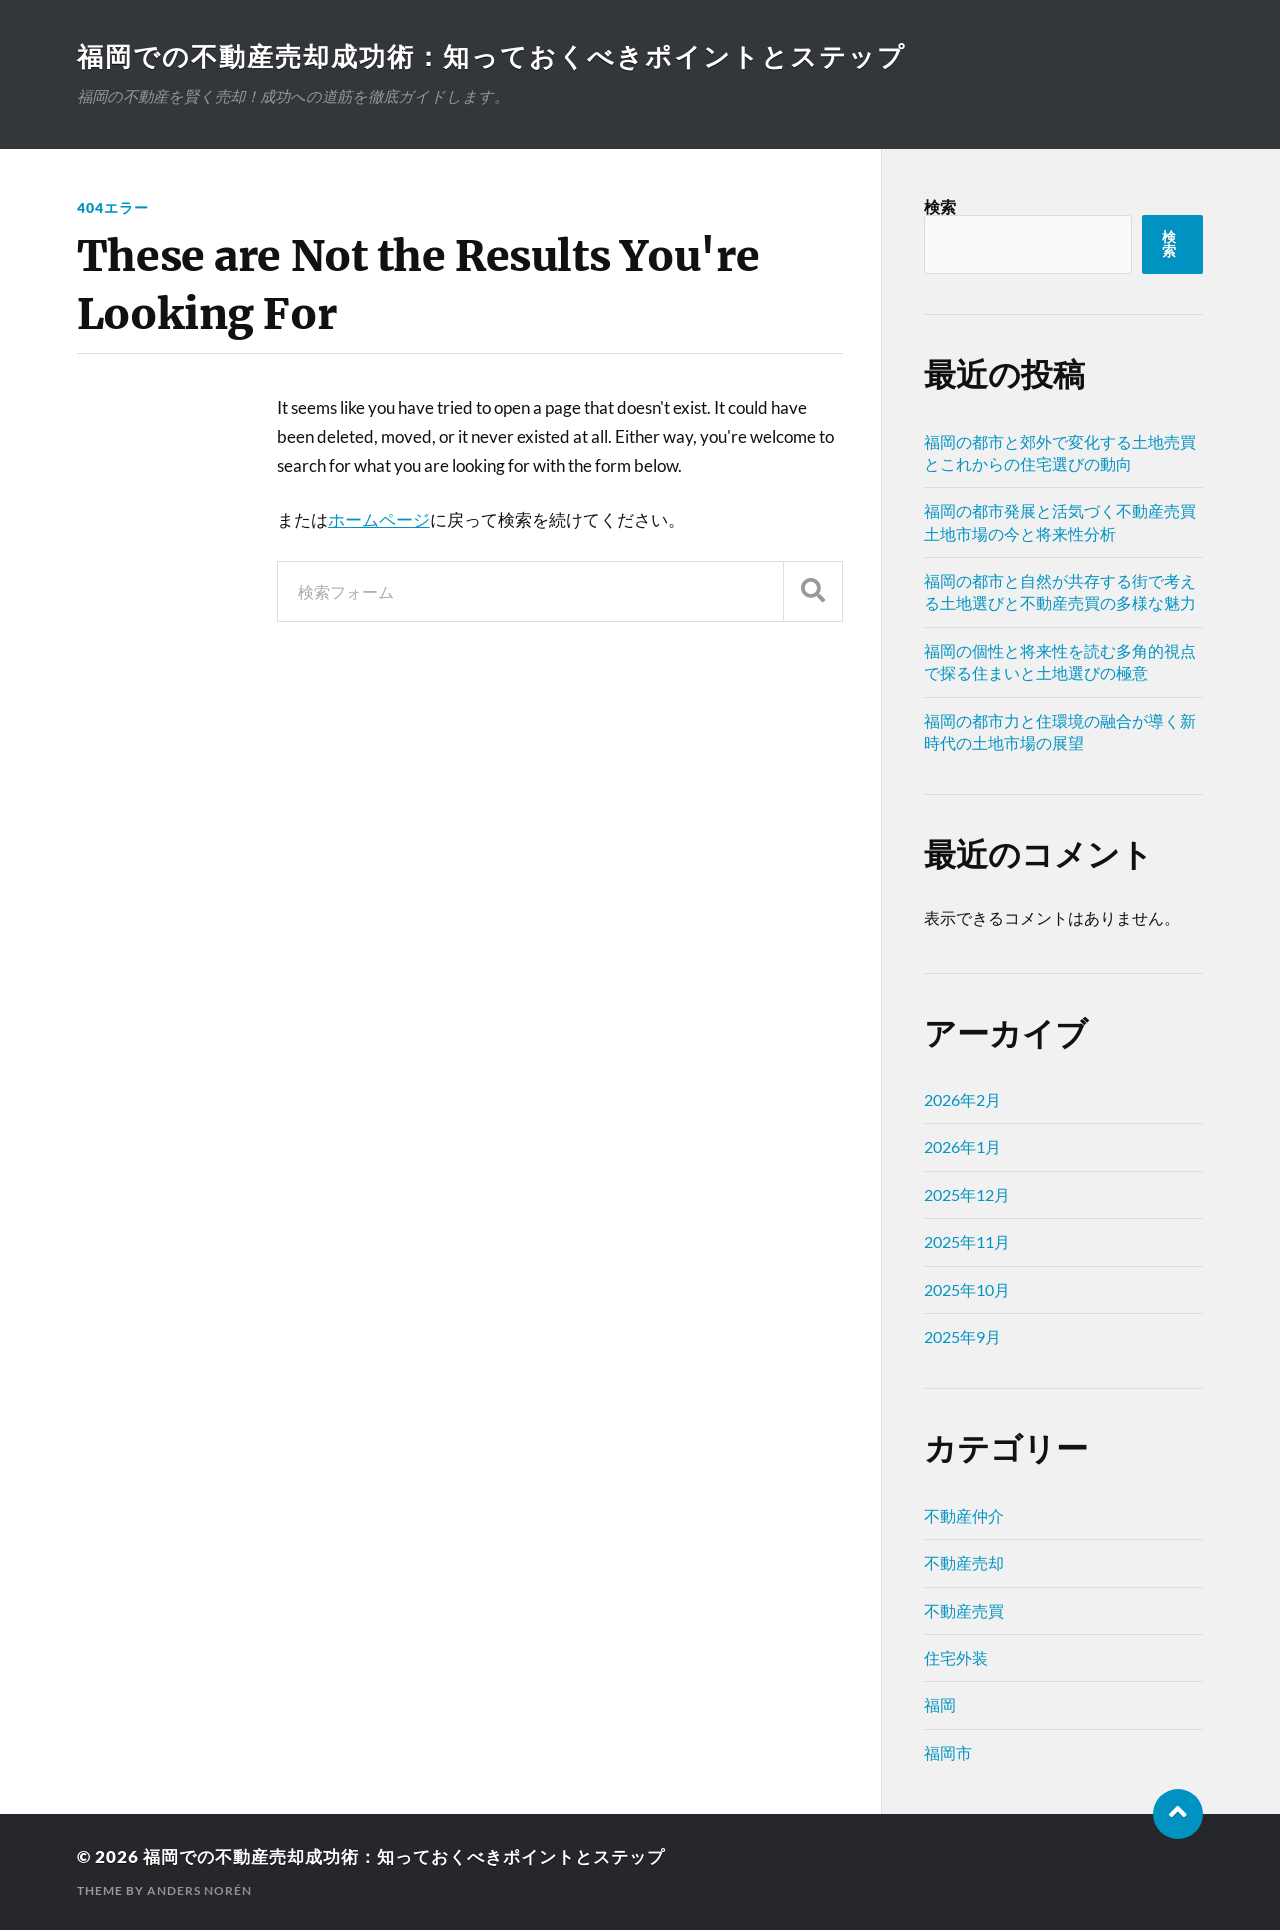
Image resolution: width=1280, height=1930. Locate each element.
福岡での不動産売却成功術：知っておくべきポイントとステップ (491, 56)
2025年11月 (967, 1241)
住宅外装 (956, 1657)
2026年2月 (962, 1099)
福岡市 (948, 1752)
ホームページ (379, 519)
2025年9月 (962, 1336)
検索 (940, 206)
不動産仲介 (964, 1515)
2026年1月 (962, 1146)
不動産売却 (964, 1562)
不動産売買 (964, 1610)
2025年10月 (967, 1289)
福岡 (940, 1704)
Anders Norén (199, 1890)
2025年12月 (967, 1194)
